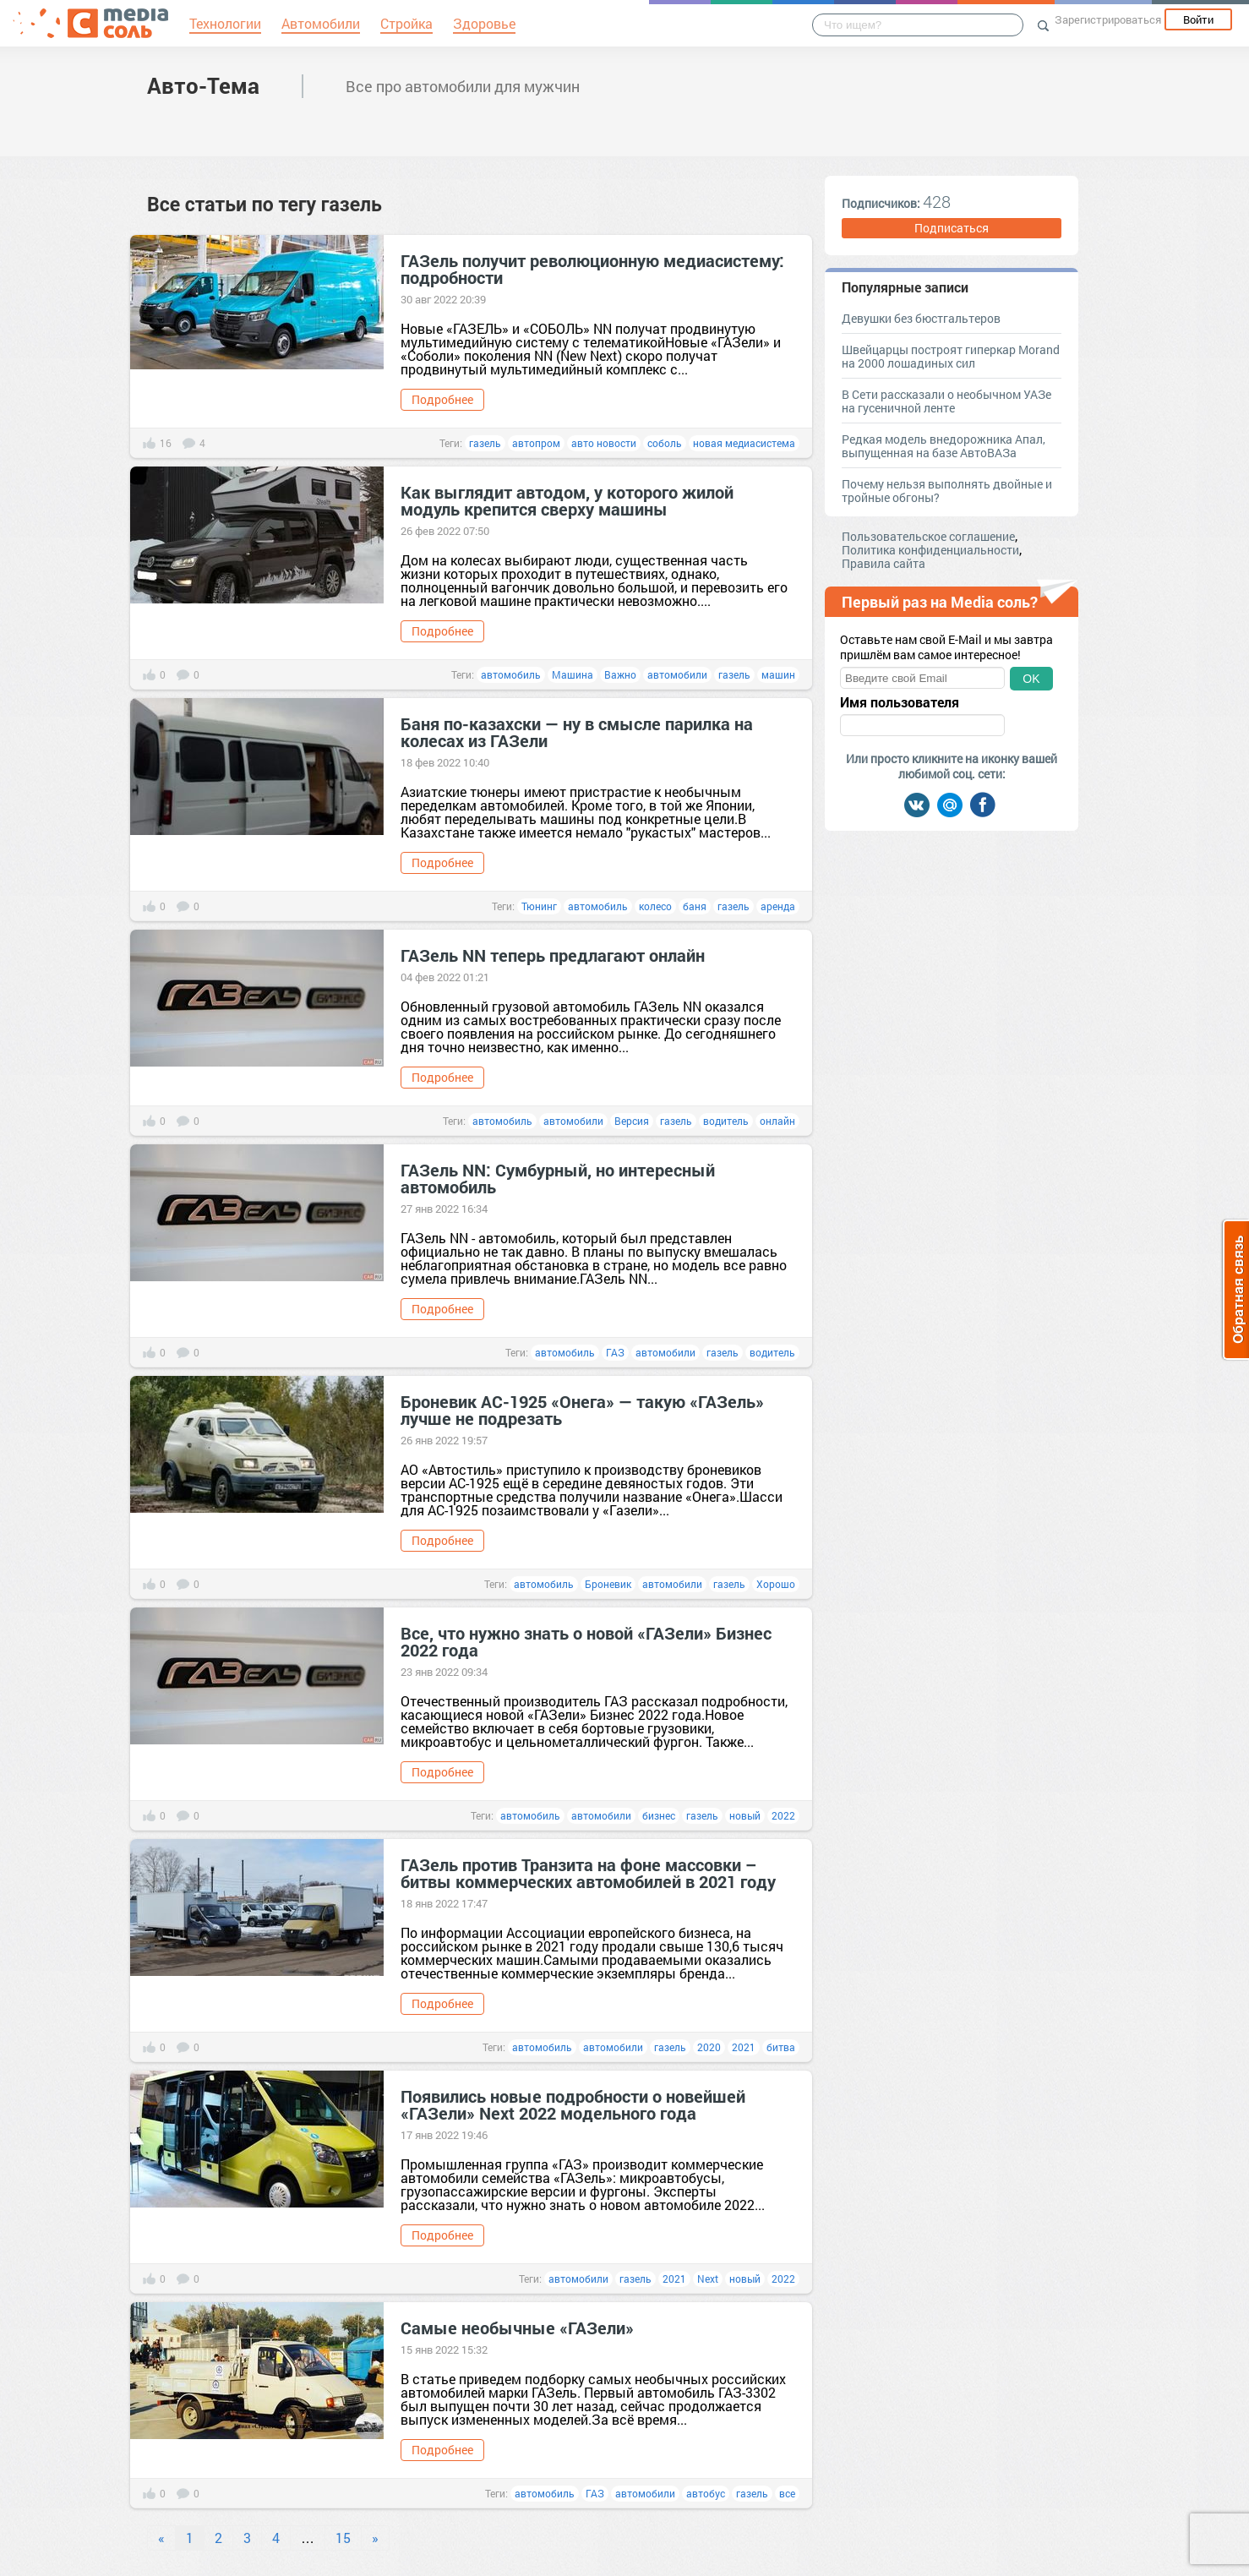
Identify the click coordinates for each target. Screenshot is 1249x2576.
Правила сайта (883, 563)
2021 (743, 2047)
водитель (726, 1120)
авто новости (603, 443)
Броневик (608, 1584)
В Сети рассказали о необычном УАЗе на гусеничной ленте (946, 401)
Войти (1198, 19)
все (787, 2493)
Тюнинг (539, 906)
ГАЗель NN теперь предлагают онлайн (553, 955)
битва (780, 2047)
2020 (709, 2047)
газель (485, 443)
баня (694, 906)
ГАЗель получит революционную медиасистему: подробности (592, 269)
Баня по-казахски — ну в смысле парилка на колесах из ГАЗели (577, 732)
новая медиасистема (744, 443)
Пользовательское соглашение (928, 536)
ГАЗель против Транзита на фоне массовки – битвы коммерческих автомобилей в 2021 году (588, 1873)
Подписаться (951, 228)
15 (343, 2537)
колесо (655, 906)
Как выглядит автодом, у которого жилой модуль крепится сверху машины (567, 500)
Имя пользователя (899, 702)
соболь (664, 443)
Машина (572, 674)
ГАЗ (615, 1352)
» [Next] (375, 2537)
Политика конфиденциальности (930, 550)
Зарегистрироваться (1108, 19)
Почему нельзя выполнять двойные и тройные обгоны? (947, 490)
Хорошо (775, 1584)
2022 (783, 1815)
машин (778, 674)
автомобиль (511, 674)
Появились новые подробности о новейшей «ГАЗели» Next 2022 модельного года (573, 2104)
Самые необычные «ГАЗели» (517, 2327)
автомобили (677, 674)
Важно (620, 674)
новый (745, 1815)
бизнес (658, 1815)
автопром (536, 443)
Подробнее (442, 399)
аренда (778, 906)
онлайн (777, 1120)
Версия (631, 1120)
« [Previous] (161, 2537)
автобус (705, 2493)
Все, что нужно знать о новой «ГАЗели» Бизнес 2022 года (586, 1641)
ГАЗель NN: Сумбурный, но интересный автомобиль (558, 1178)
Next (707, 2278)
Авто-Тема (203, 85)
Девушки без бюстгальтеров (921, 318)
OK (1031, 678)
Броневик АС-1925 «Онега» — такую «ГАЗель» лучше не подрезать (582, 1410)
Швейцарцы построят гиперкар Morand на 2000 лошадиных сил (951, 356)
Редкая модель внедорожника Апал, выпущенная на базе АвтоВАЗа (943, 446)
